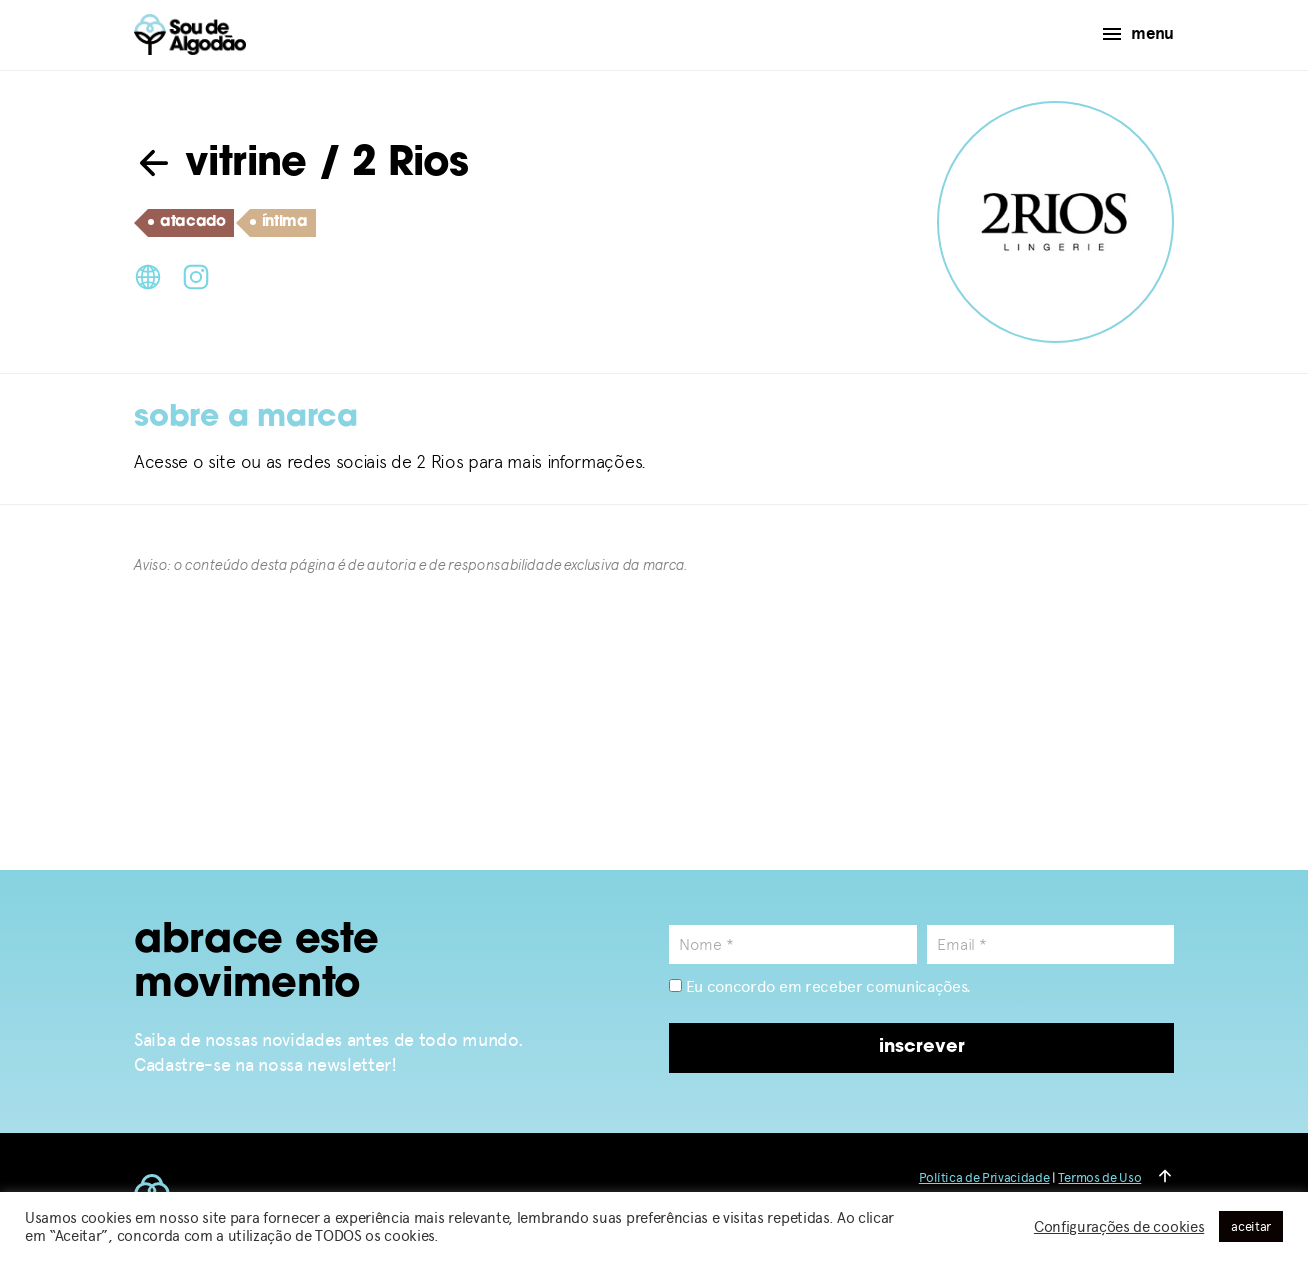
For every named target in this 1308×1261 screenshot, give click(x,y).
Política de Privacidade (984, 1177)
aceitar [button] (1251, 1226)
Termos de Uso (1099, 1177)
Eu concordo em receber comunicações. (820, 986)
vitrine (220, 165)
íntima (279, 223)
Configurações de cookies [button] (1119, 1227)
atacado (187, 223)
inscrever (922, 1047)
